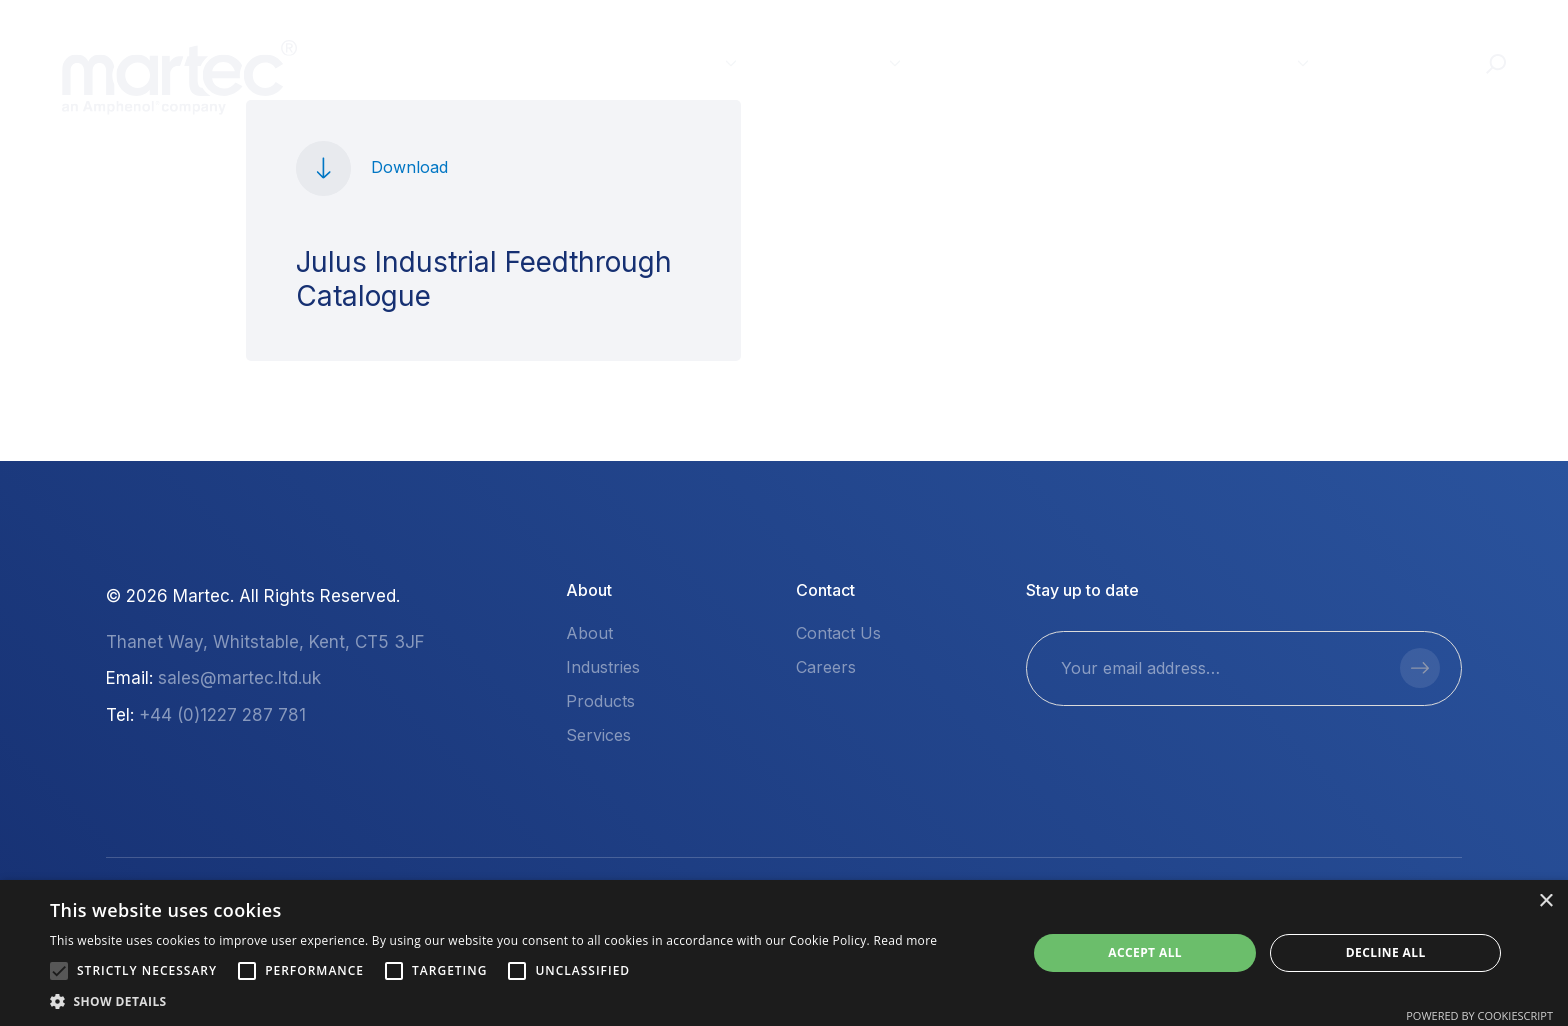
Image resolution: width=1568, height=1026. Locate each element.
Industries (664, 62)
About (1249, 62)
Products (830, 62)
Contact (1397, 62)
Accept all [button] (1145, 952)
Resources (1125, 62)
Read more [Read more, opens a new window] (905, 940)
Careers (826, 667)
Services (992, 62)
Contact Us (838, 633)
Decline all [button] (1386, 952)
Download (409, 167)
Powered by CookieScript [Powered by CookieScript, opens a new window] (1479, 1015)
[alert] (784, 953)
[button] (59, 971)
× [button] (1545, 901)
